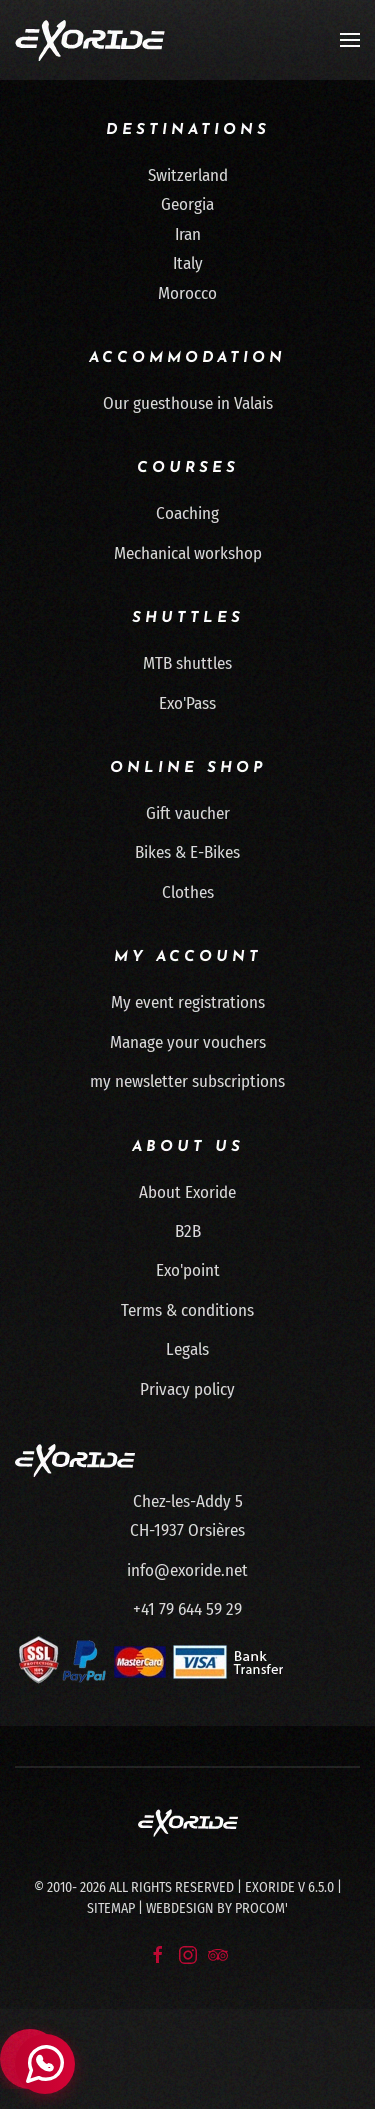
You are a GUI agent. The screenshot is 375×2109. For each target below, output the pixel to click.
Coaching (187, 513)
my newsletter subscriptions (187, 1081)
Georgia (187, 204)
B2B (188, 1231)
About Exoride (187, 1192)
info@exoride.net (187, 1570)
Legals (187, 1349)
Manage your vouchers (188, 1042)
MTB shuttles (187, 663)
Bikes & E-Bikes (187, 852)
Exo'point (188, 1270)
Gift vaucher (188, 813)
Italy (188, 263)
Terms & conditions (187, 1310)
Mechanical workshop (188, 553)
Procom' (261, 1908)
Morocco (187, 293)
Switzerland (188, 175)
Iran (188, 234)
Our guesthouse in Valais (188, 403)
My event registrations (188, 1002)
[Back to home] (90, 40)
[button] (350, 40)
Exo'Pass (187, 703)
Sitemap (111, 1908)
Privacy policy (187, 1389)
